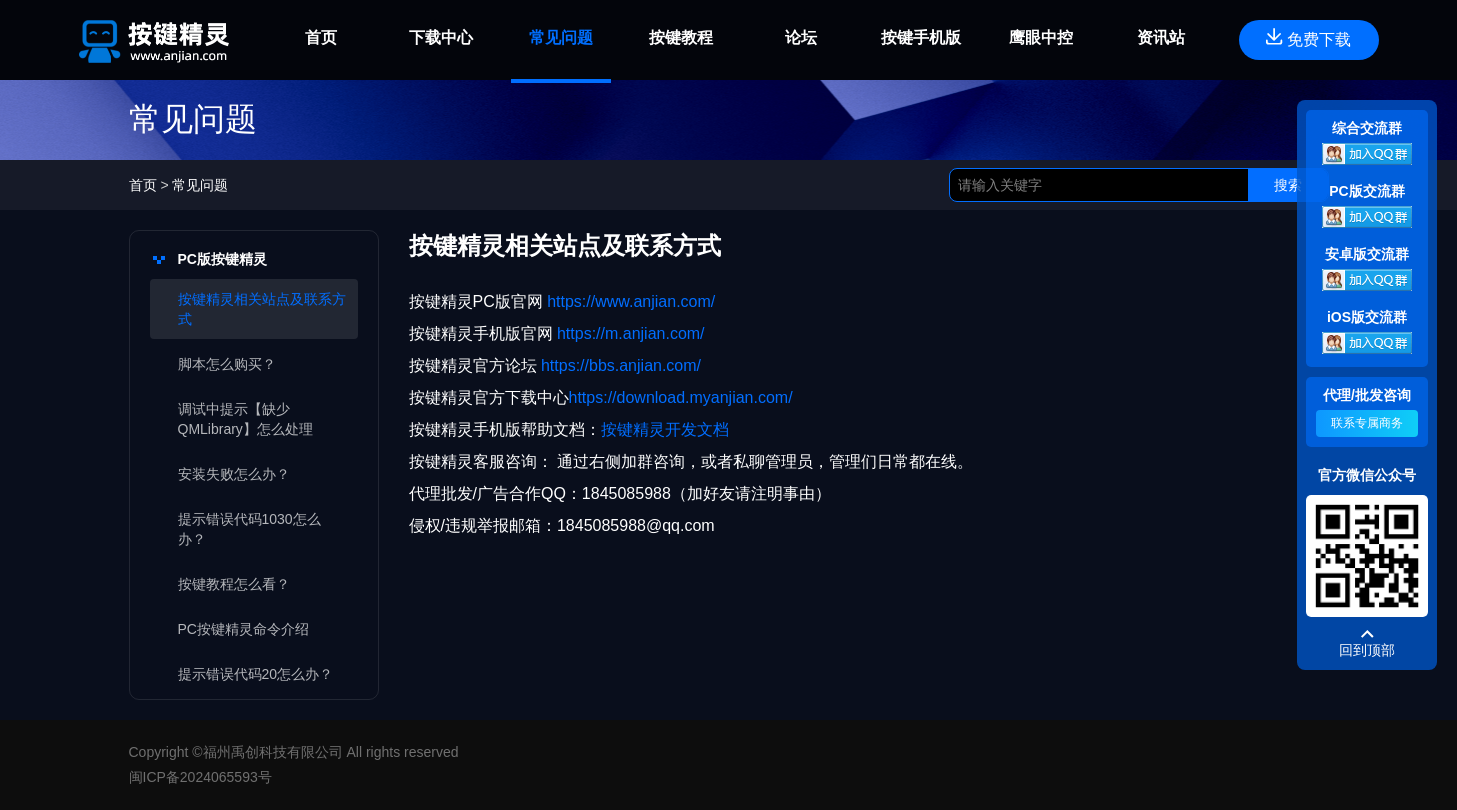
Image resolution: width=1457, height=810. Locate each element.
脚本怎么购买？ (227, 364)
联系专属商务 (1367, 423)
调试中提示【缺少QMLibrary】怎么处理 (245, 419)
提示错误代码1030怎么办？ (249, 529)
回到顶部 (1367, 650)
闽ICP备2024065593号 (200, 777)
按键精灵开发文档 (665, 429)
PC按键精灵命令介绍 (243, 629)
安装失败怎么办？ (234, 474)
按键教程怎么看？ (234, 584)
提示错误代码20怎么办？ (256, 674)
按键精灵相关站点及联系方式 (262, 309)
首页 (145, 185)
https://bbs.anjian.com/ (621, 365)
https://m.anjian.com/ (629, 333)
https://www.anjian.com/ (629, 301)
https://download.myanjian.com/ (681, 397)
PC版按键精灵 (222, 259)
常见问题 (200, 185)
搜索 (1288, 185)
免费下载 (1308, 38)
